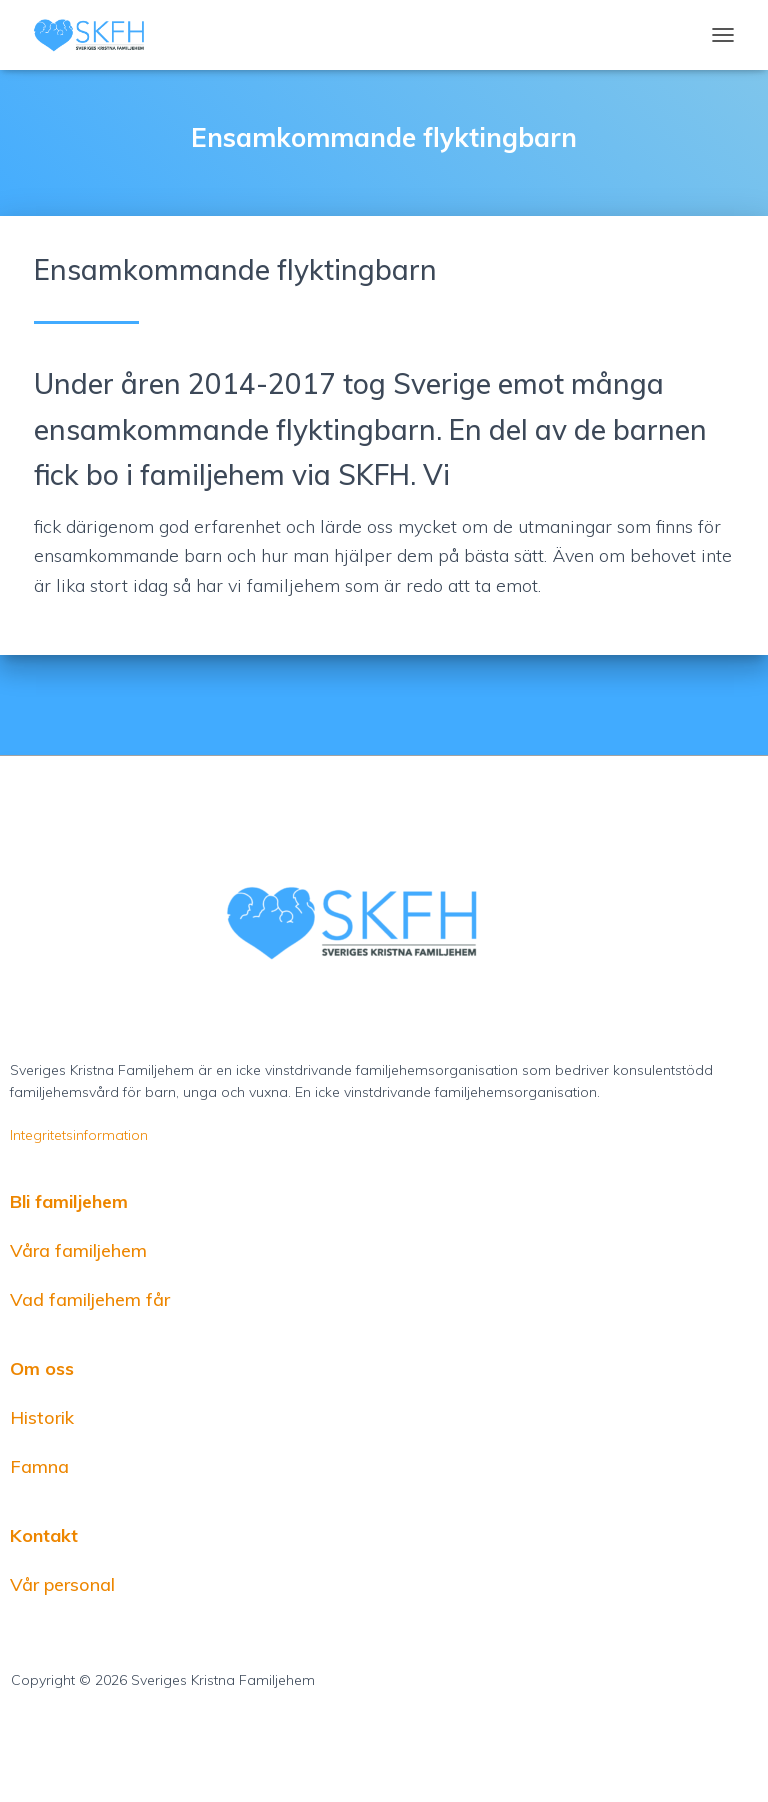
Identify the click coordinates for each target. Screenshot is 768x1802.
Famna (39, 1466)
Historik (42, 1417)
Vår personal (62, 1584)
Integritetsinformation (79, 1135)
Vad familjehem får (90, 1299)
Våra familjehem (78, 1250)
